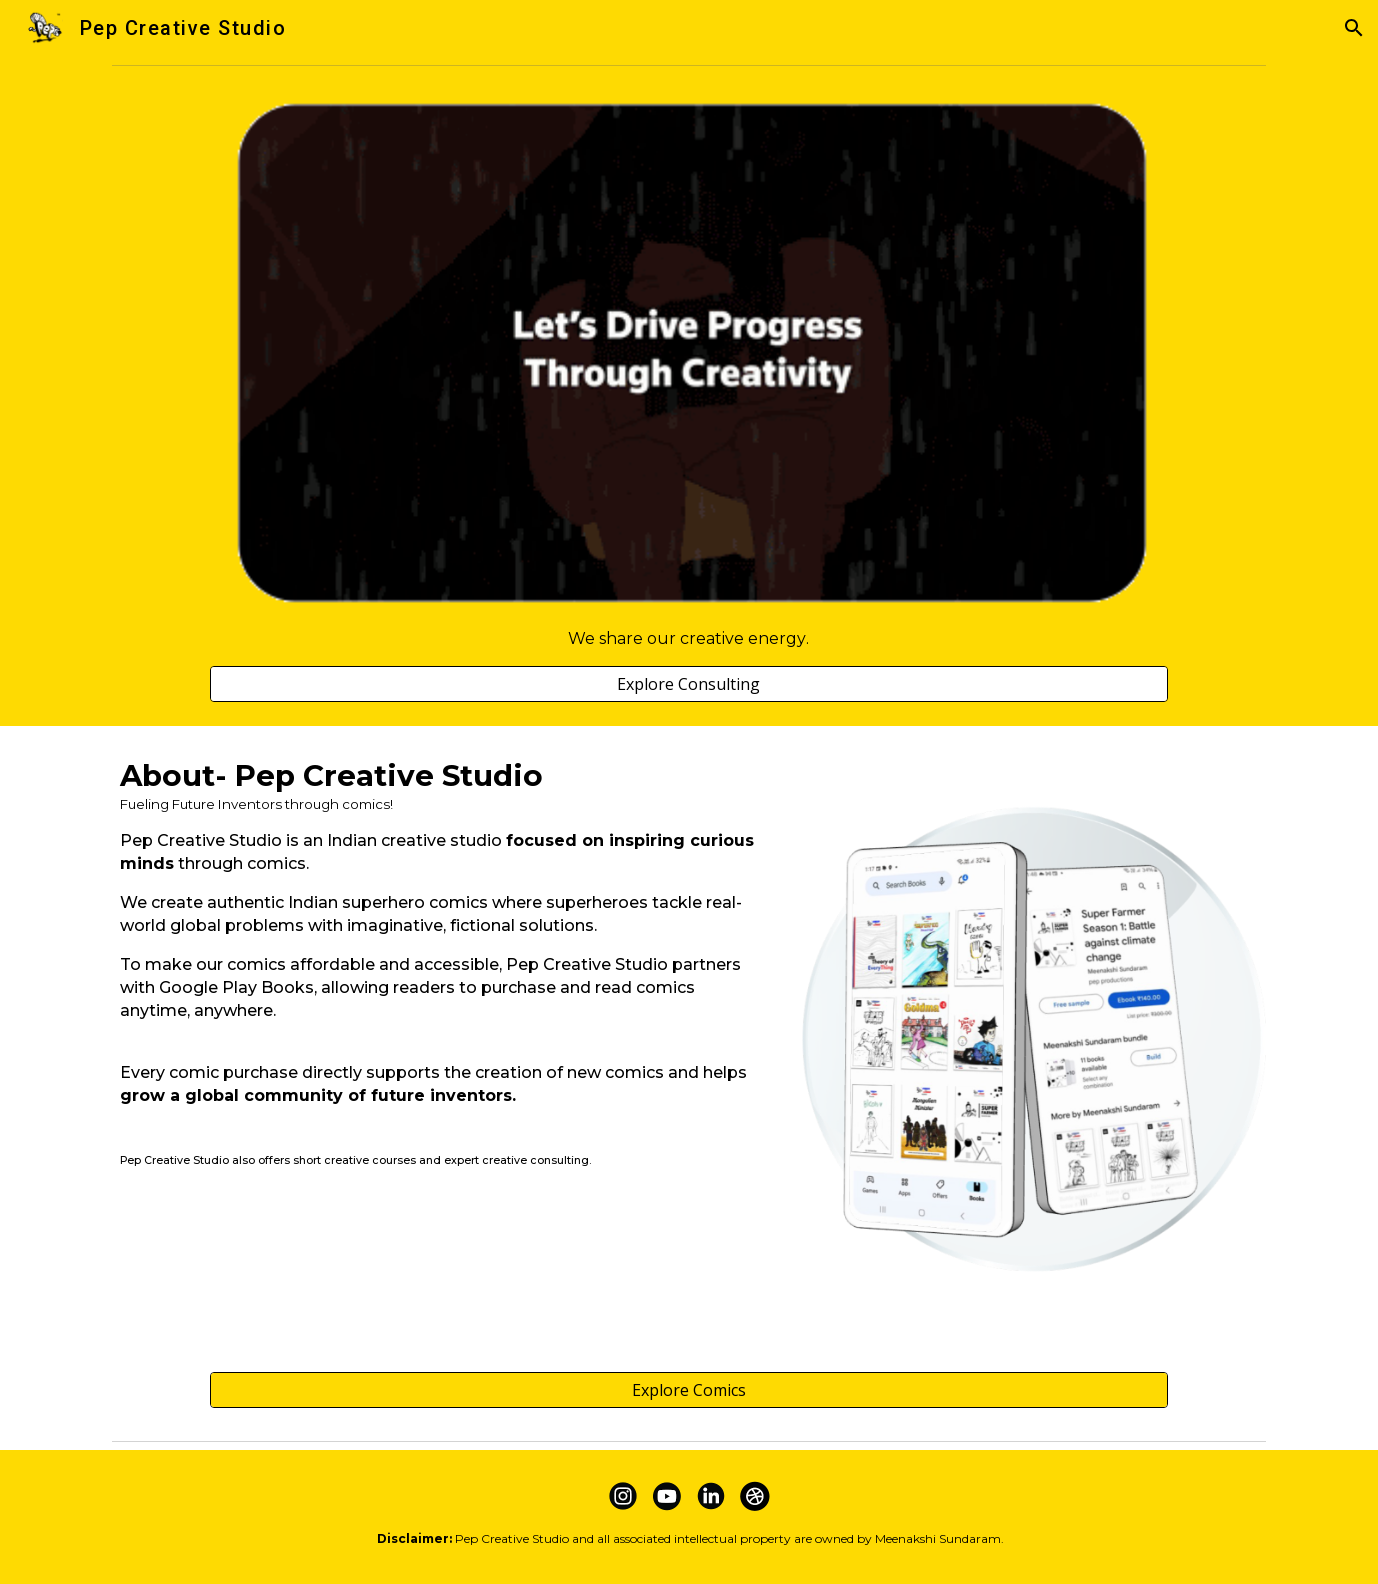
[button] (1354, 28)
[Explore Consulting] (688, 684)
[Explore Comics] (688, 1390)
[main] (688, 639)
